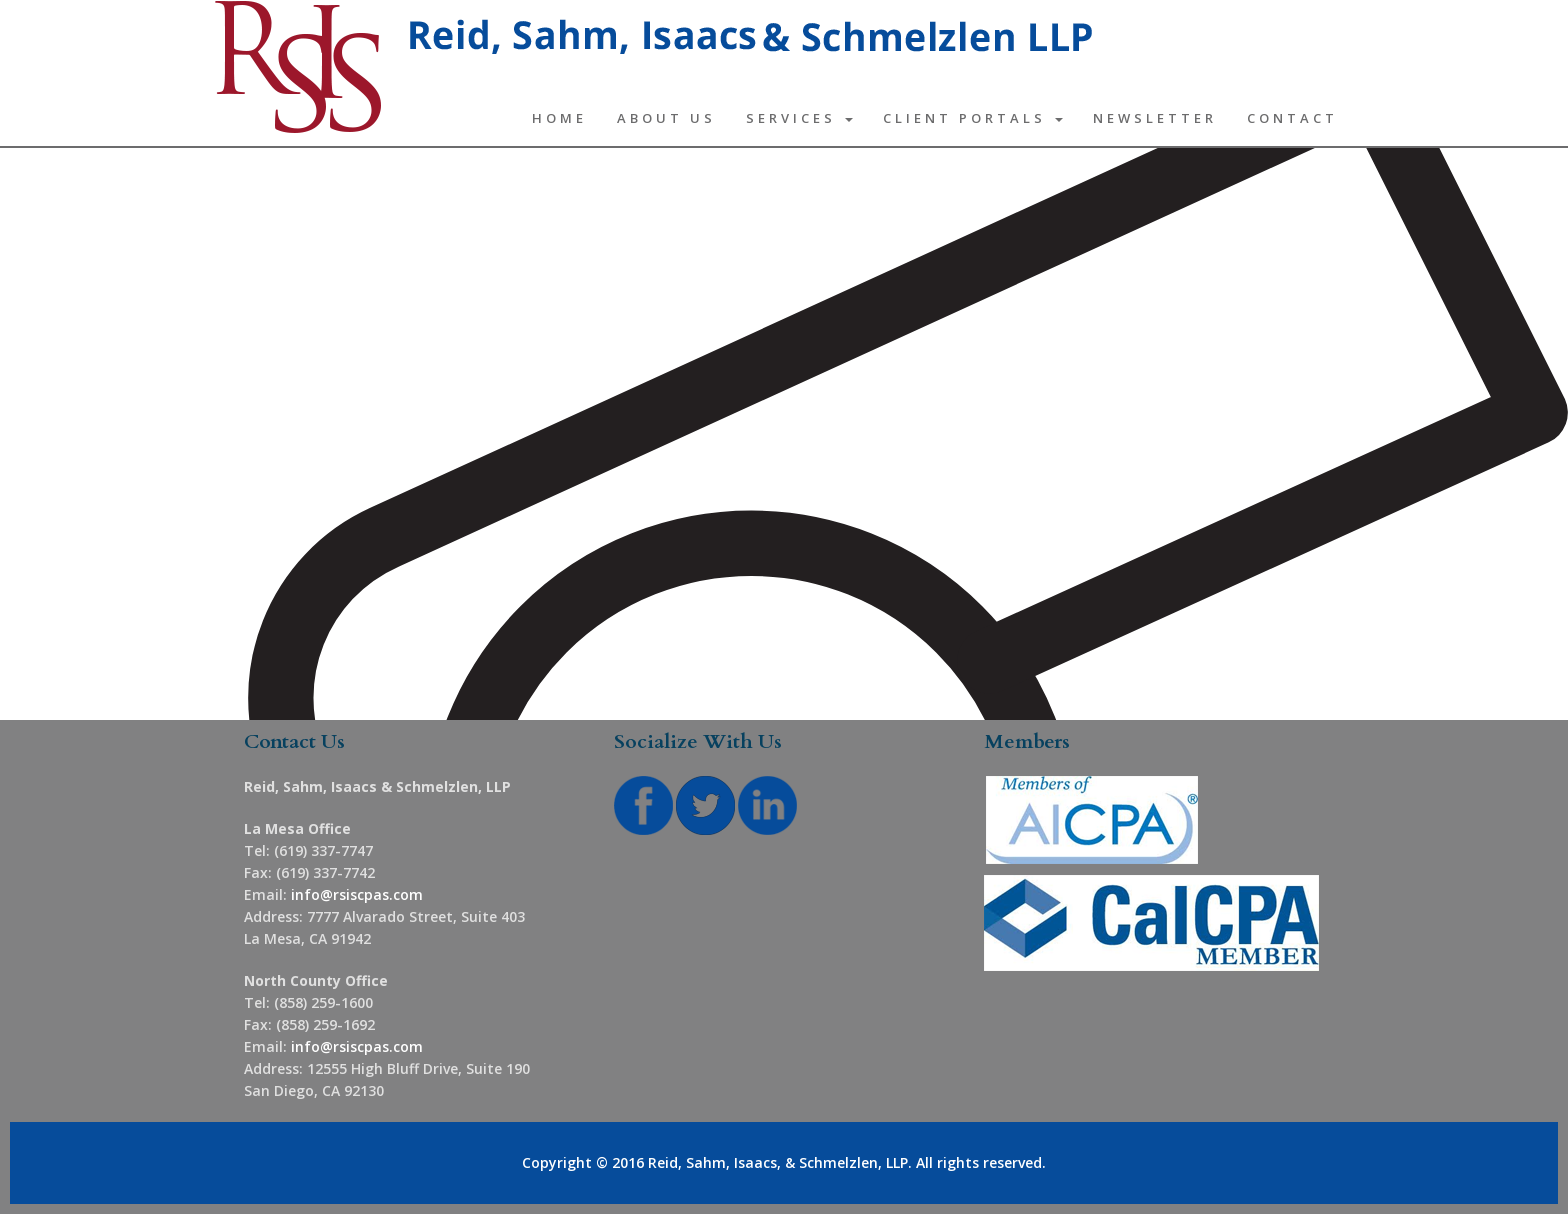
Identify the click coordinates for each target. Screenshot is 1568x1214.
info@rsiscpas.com (357, 894)
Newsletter (1155, 118)
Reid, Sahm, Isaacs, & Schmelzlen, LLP (778, 1162)
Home (559, 118)
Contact (1292, 118)
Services (799, 118)
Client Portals (973, 118)
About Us (666, 118)
